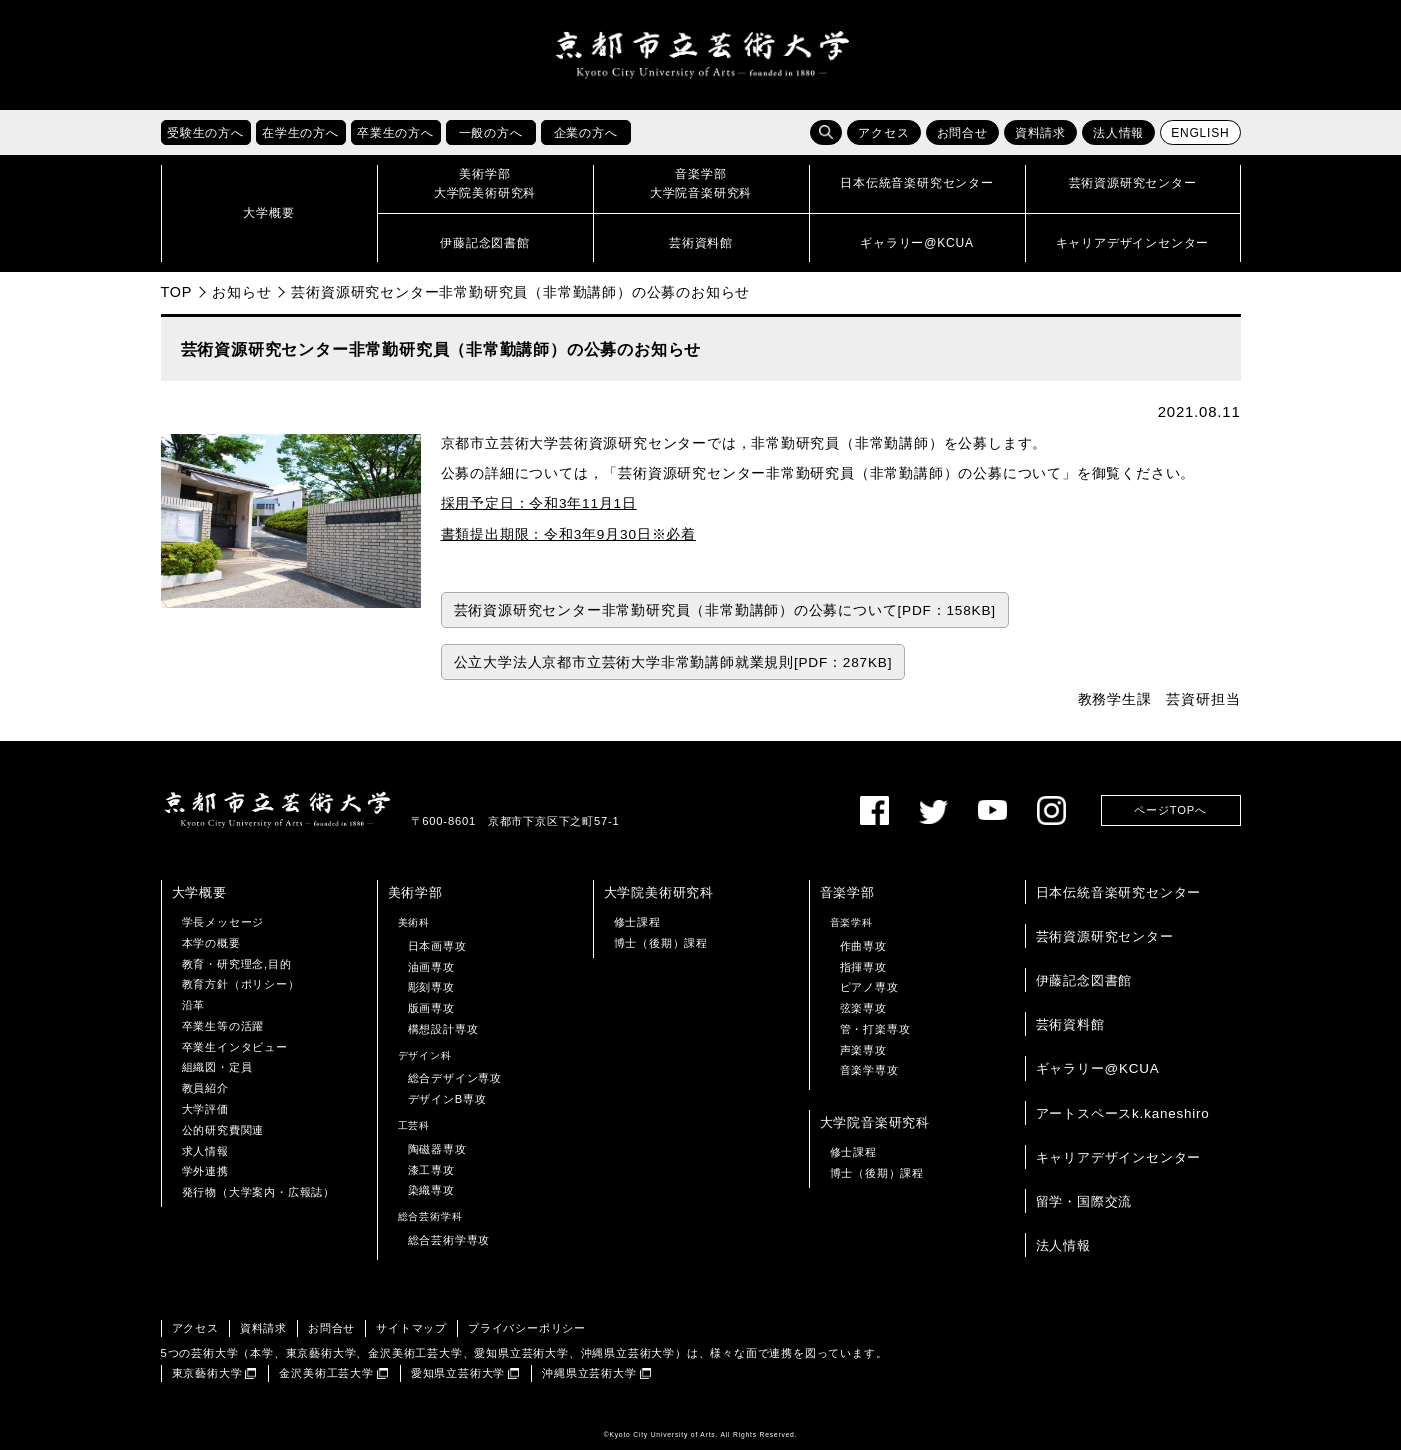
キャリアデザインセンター (1119, 1157)
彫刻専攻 (431, 987)
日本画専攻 (437, 946)
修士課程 (637, 922)
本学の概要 (211, 943)
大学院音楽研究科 (875, 1122)
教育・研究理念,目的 (237, 964)
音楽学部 (847, 892)
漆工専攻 (431, 1170)
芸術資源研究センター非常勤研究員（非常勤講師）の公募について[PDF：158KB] (725, 610)
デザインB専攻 (447, 1099)
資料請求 (1040, 133)
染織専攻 (431, 1190)
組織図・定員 (217, 1068)
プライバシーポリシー (527, 1328)
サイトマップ (411, 1328)
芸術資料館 (1070, 1024)
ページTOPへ (1170, 810)
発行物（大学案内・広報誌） (258, 1192)
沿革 (194, 1005)
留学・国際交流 (1084, 1201)
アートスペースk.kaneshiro (1123, 1113)
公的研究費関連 (223, 1130)
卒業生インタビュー (235, 1047)
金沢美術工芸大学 (326, 1373)
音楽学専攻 (869, 1071)
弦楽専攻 (863, 1008)
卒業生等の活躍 (223, 1026)
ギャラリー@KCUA (1098, 1068)
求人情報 (205, 1151)
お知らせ (241, 292)
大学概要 (199, 892)
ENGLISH (1200, 133)
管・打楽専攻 (875, 1029)
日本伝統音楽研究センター (1119, 892)
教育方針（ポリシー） (241, 984)
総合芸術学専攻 (449, 1240)
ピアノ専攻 (869, 987)
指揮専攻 (863, 967)
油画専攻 (431, 967)
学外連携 (205, 1171)
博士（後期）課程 (661, 943)
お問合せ (962, 133)
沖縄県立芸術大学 (589, 1373)
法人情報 (1118, 133)
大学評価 (205, 1109)
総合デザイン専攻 (455, 1079)
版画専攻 (431, 1008)
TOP (177, 292)
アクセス (883, 133)
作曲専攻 (863, 946)
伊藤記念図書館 (1084, 980)
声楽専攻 (863, 1050)
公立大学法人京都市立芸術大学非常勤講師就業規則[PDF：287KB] (673, 662)
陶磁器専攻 (437, 1149)
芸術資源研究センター (1105, 936)
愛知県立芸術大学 (458, 1373)
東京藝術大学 (207, 1373)
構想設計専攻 (443, 1029)
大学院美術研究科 (659, 892)
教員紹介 (205, 1088)
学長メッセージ (223, 922)
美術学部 (415, 892)
